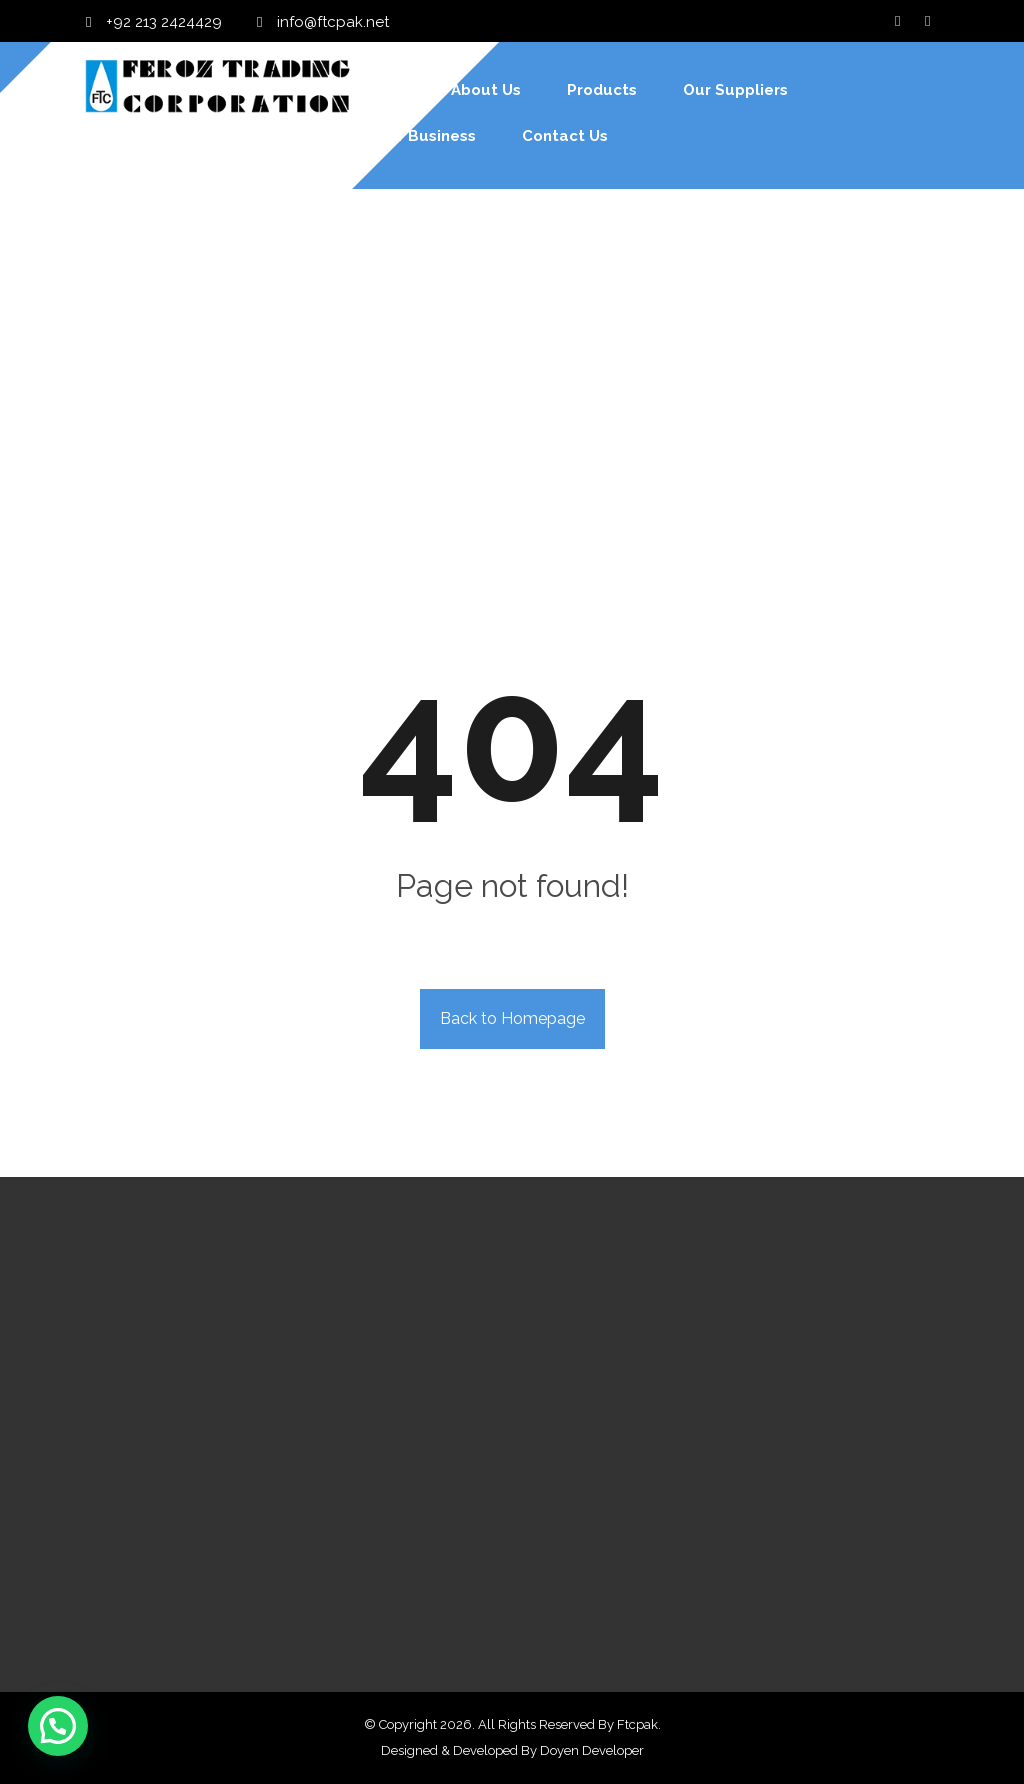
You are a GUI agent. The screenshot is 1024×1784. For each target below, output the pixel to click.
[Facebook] (898, 21)
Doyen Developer (592, 1750)
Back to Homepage (512, 1018)
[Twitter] (928, 21)
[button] (58, 1726)
